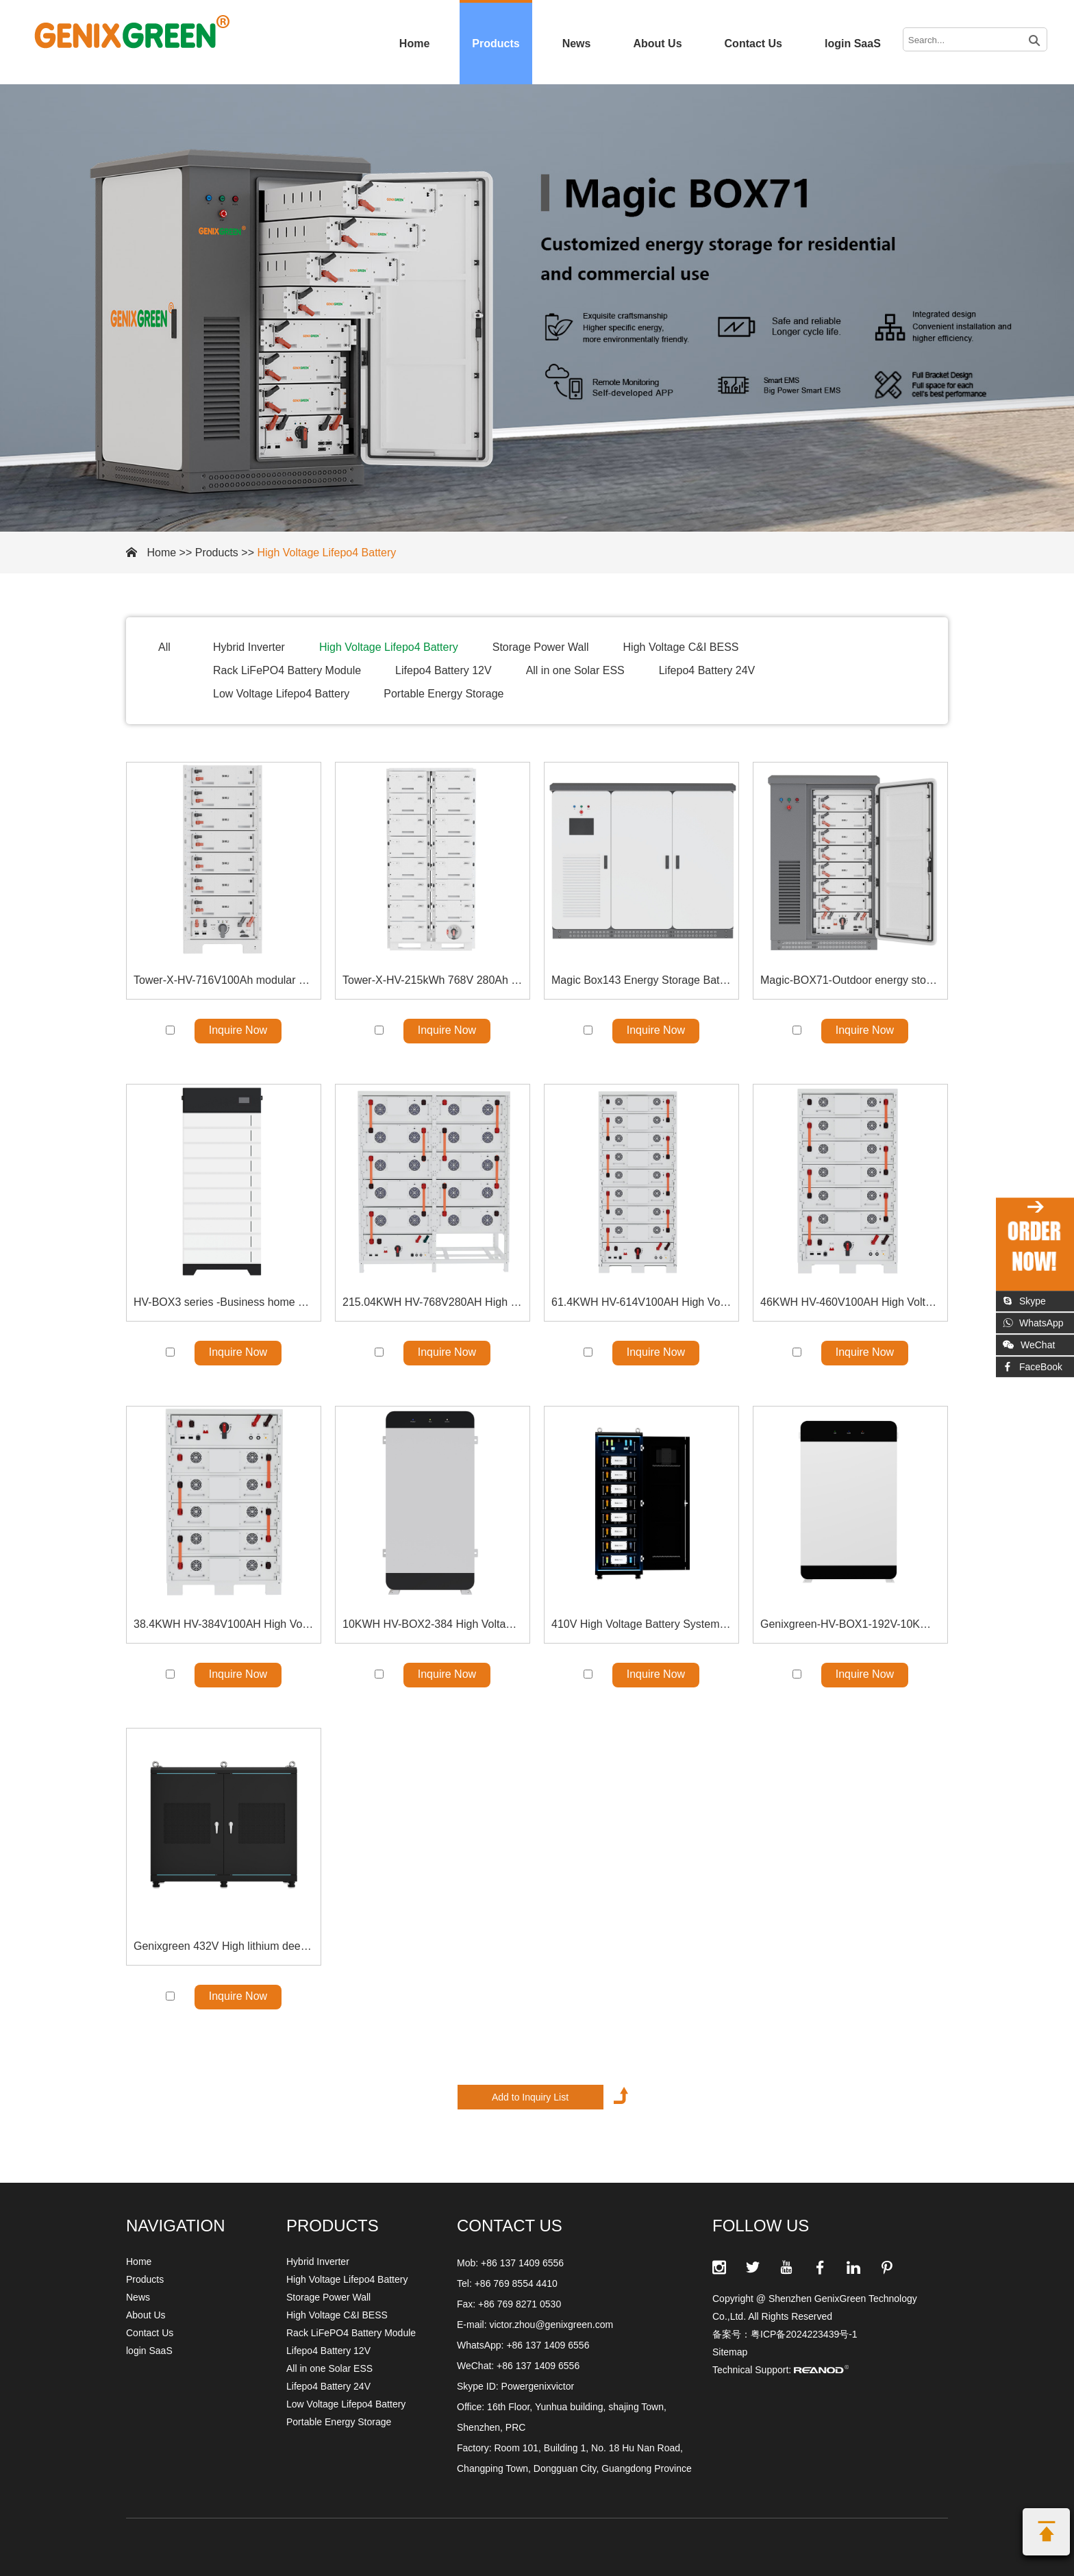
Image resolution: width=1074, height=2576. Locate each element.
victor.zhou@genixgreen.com (551, 2324)
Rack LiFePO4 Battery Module (287, 670)
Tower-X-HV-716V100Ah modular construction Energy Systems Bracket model (224, 980)
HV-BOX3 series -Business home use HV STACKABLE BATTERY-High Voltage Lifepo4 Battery (224, 1302)
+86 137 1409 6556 (547, 2345)
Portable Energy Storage (443, 693)
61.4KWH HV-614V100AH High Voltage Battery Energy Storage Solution (641, 1302)
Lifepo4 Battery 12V (443, 670)
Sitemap (729, 2351)
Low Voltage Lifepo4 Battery (281, 693)
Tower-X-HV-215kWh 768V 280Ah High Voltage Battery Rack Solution (432, 980)
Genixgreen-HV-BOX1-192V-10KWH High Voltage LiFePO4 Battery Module (850, 1624)
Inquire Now (238, 1030)
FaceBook (1032, 1366)
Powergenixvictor (538, 2386)
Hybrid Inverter (249, 647)
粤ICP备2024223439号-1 (804, 2334)
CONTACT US (509, 2225)
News (576, 43)
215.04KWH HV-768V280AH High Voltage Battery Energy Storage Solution (432, 1302)
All (164, 647)
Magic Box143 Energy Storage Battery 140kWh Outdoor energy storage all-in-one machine (641, 980)
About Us (657, 43)
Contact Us (753, 43)
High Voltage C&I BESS (681, 647)
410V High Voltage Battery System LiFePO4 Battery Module (641, 1624)
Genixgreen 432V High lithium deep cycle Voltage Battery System (224, 1946)
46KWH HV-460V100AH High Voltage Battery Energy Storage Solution (850, 1302)
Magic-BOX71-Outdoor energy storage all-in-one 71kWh (850, 980)
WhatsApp (1033, 1322)
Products (495, 43)
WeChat (1029, 1344)
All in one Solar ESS (575, 670)
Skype (1024, 1301)
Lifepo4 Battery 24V (707, 670)
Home (414, 43)
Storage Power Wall (540, 647)
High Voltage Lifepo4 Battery (326, 552)
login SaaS (853, 43)
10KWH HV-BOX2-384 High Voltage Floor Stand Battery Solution (432, 1624)
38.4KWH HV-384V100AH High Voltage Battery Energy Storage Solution (224, 1624)
